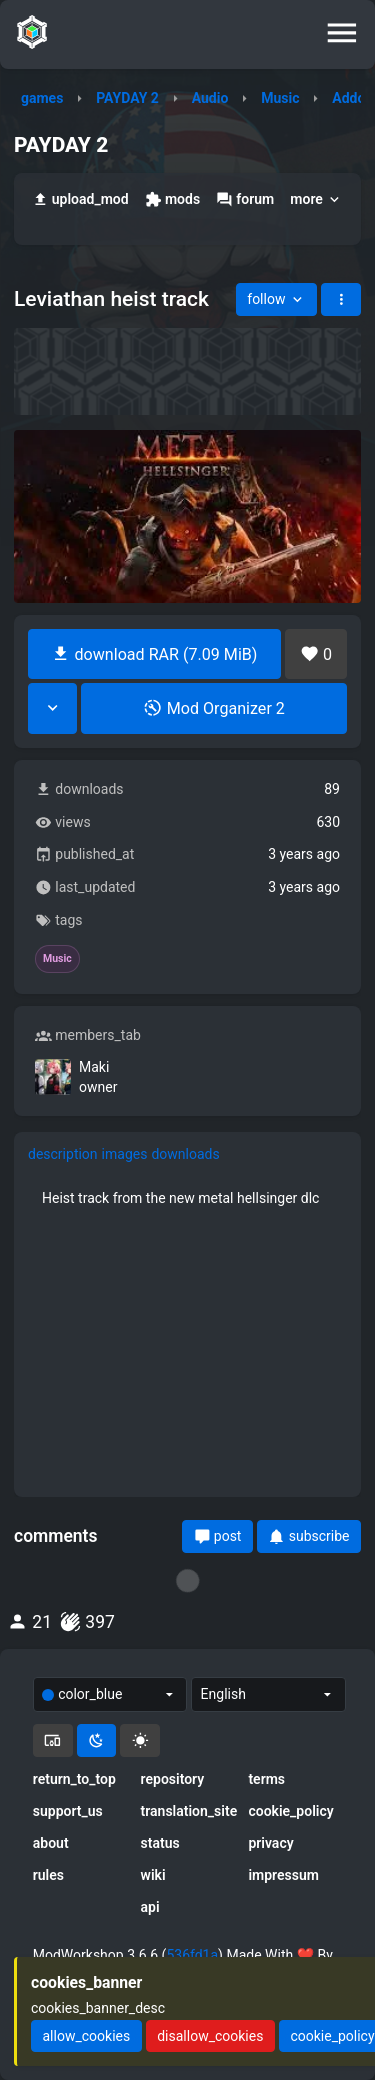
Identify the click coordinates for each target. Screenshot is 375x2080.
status (160, 1843)
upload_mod (80, 199)
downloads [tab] (185, 1154)
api (150, 1907)
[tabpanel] (187, 1198)
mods (172, 199)
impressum (283, 1875)
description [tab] (63, 1154)
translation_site (188, 1811)
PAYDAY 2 (127, 98)
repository (173, 1779)
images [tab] (125, 1154)
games (42, 98)
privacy (270, 1843)
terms (266, 1779)
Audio (210, 98)
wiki (153, 1875)
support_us (68, 1811)
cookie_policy (290, 1811)
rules (48, 1875)
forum (245, 199)
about (51, 1843)
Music (280, 98)
